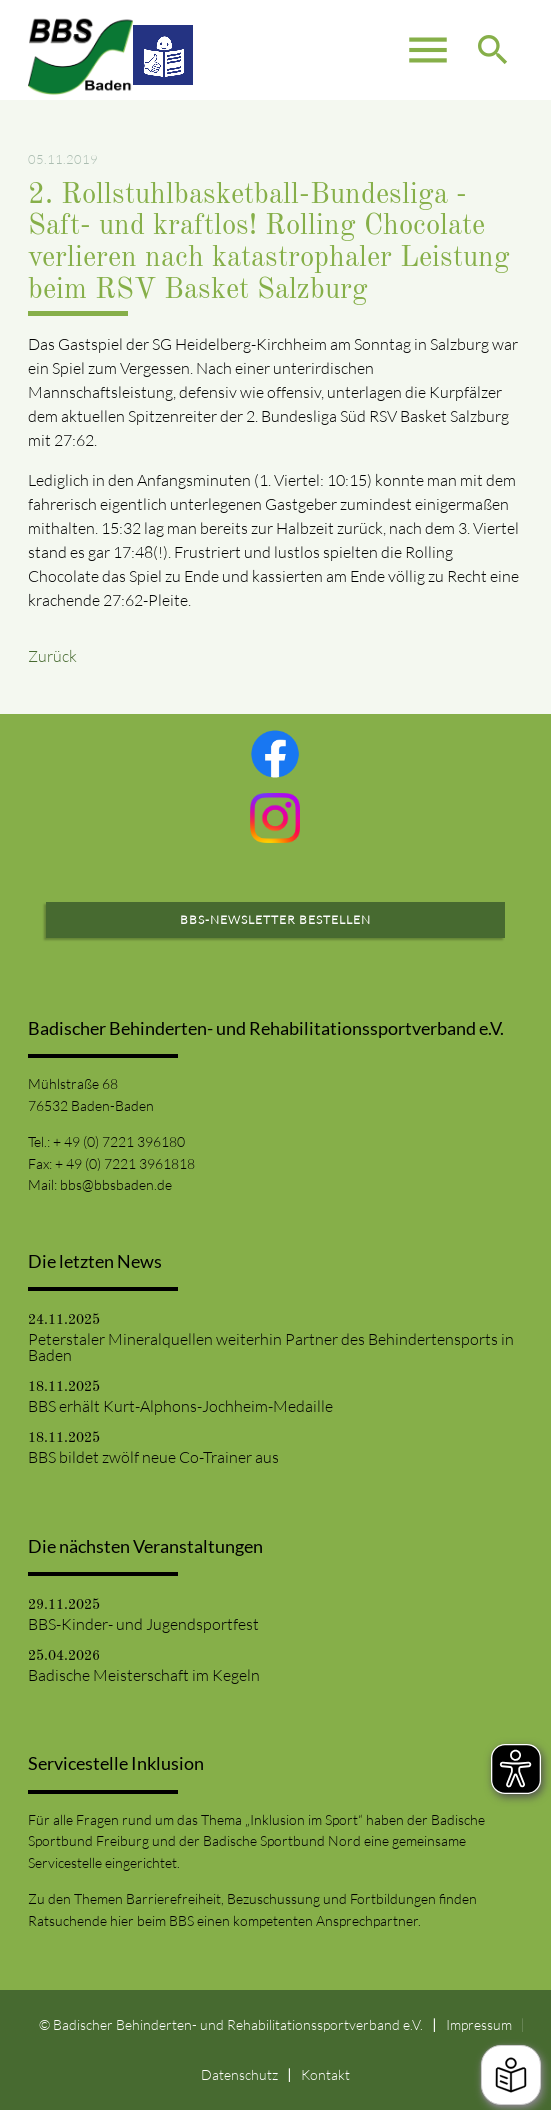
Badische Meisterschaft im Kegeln (144, 1675)
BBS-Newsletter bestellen (275, 919)
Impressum (479, 2024)
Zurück (52, 656)
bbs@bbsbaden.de (116, 1184)
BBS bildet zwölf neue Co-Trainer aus (153, 1457)
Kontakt (325, 2074)
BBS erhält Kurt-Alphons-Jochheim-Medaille (180, 1406)
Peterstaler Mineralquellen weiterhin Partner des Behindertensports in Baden (271, 1347)
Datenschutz (239, 2074)
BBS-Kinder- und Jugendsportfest (143, 1624)
